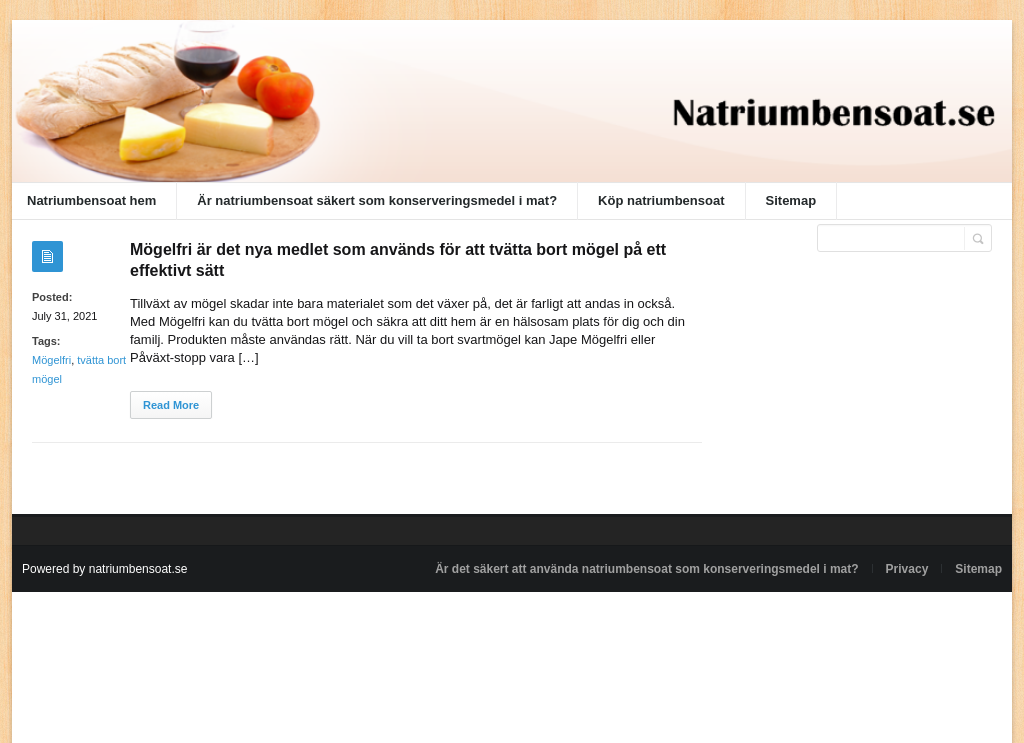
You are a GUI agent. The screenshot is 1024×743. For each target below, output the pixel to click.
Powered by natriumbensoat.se (104, 569)
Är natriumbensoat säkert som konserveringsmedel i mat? (377, 200)
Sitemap (791, 200)
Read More (171, 405)
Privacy (907, 569)
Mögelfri (51, 360)
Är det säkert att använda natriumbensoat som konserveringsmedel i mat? (646, 569)
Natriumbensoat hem (91, 200)
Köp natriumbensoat (661, 200)
